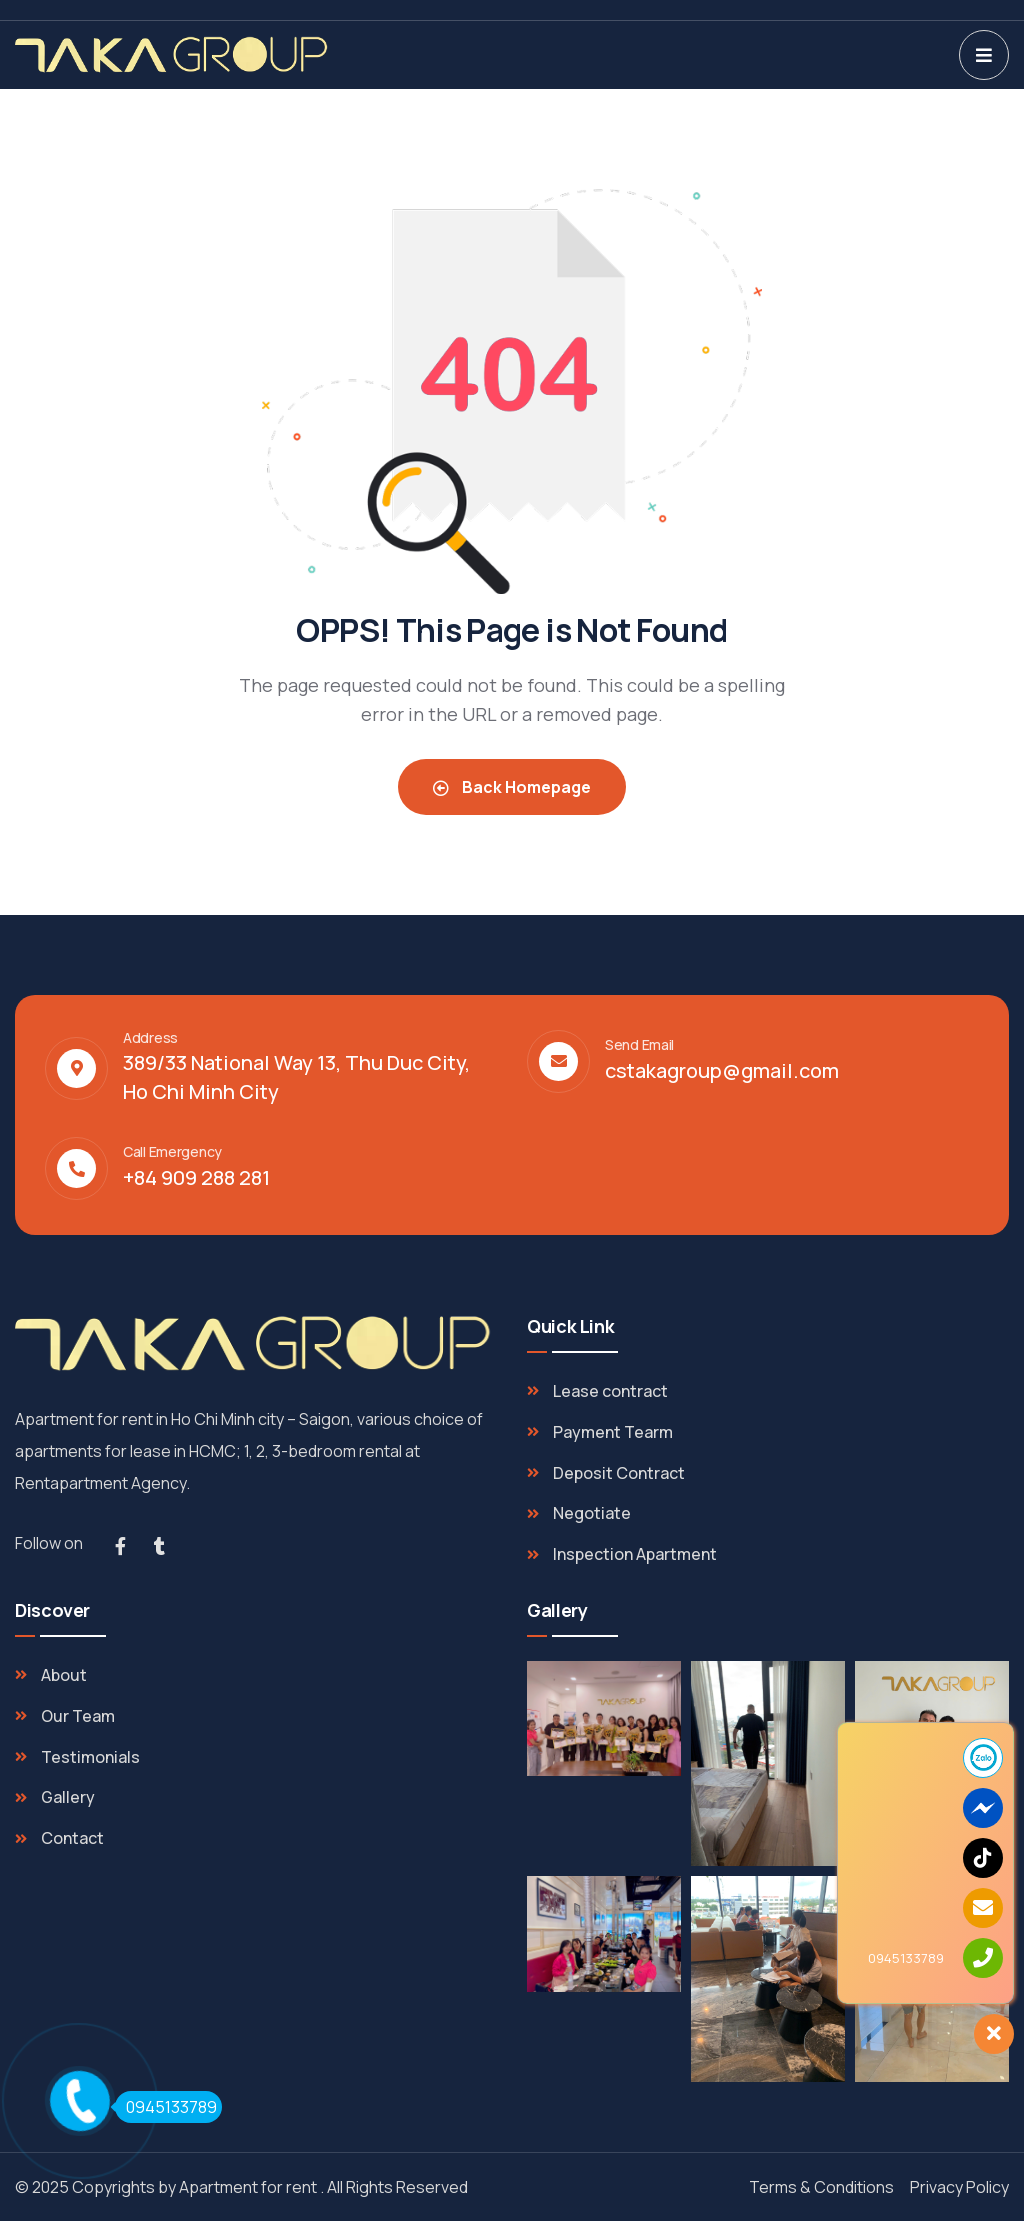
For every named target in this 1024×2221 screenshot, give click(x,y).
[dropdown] (984, 55)
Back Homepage (512, 787)
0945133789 (166, 2107)
